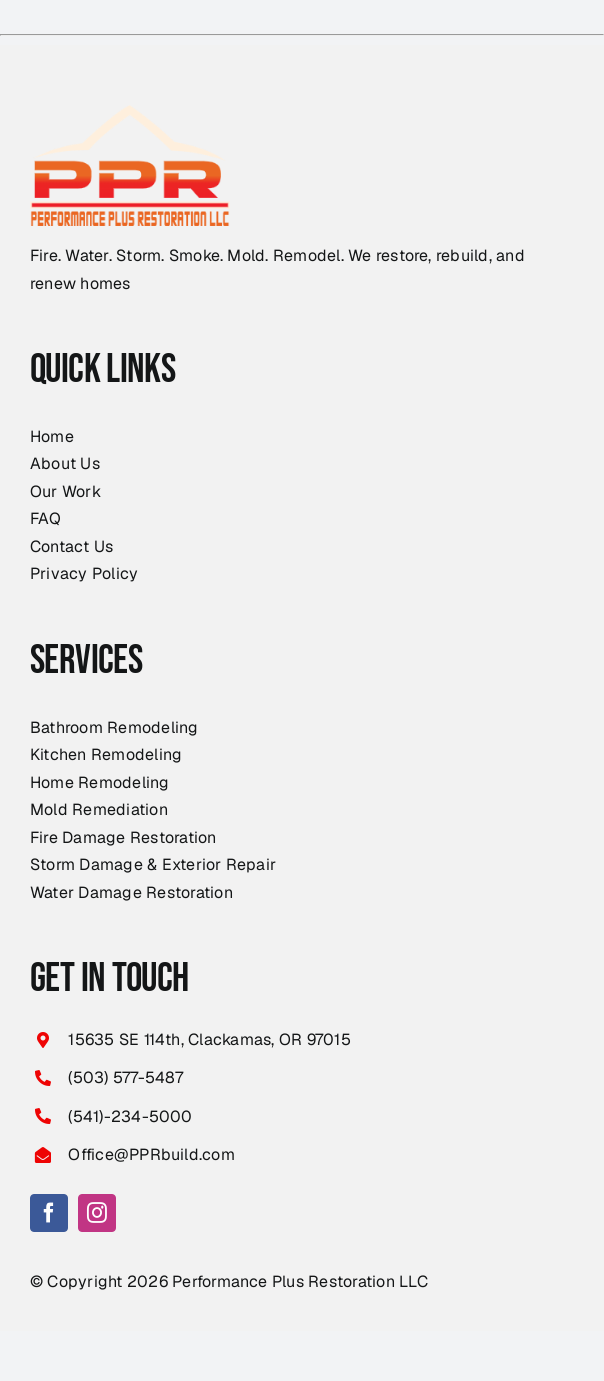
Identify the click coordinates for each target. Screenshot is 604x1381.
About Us (65, 463)
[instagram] (97, 1213)
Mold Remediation (99, 809)
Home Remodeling (100, 782)
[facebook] (49, 1213)
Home (52, 436)
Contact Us (71, 546)
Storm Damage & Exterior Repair (153, 864)
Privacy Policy (84, 573)
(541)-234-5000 (130, 1116)
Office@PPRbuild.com (151, 1154)
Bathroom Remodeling (114, 727)
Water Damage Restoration (131, 892)
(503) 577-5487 (125, 1077)
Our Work (65, 491)
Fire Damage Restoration (123, 837)
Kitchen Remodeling (106, 754)
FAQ (46, 518)
